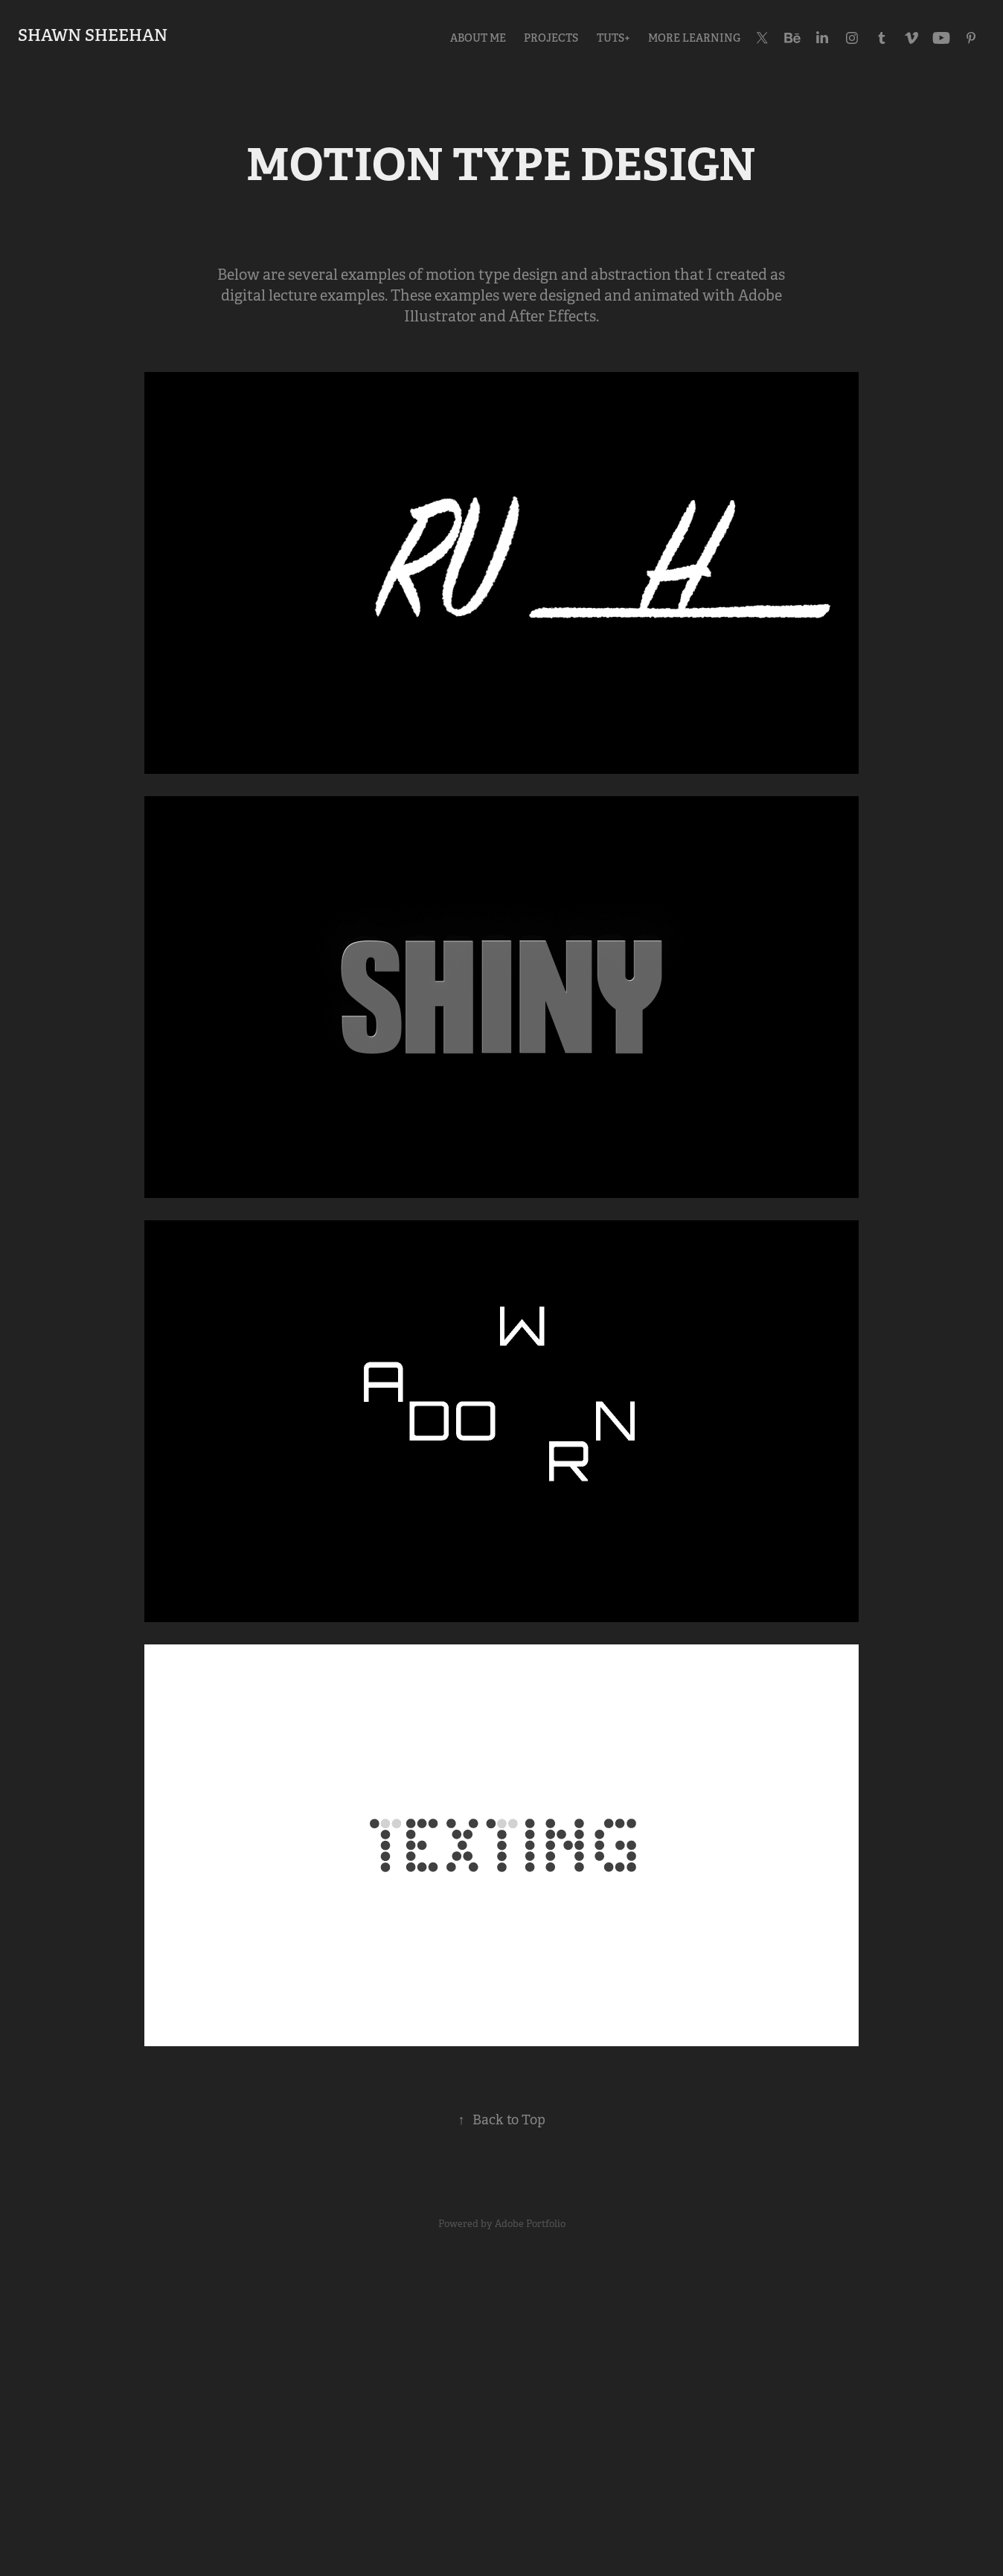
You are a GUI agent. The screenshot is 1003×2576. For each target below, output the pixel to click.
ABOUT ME (478, 38)
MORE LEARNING (694, 38)
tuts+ (613, 38)
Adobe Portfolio (530, 2223)
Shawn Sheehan (92, 35)
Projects (551, 38)
